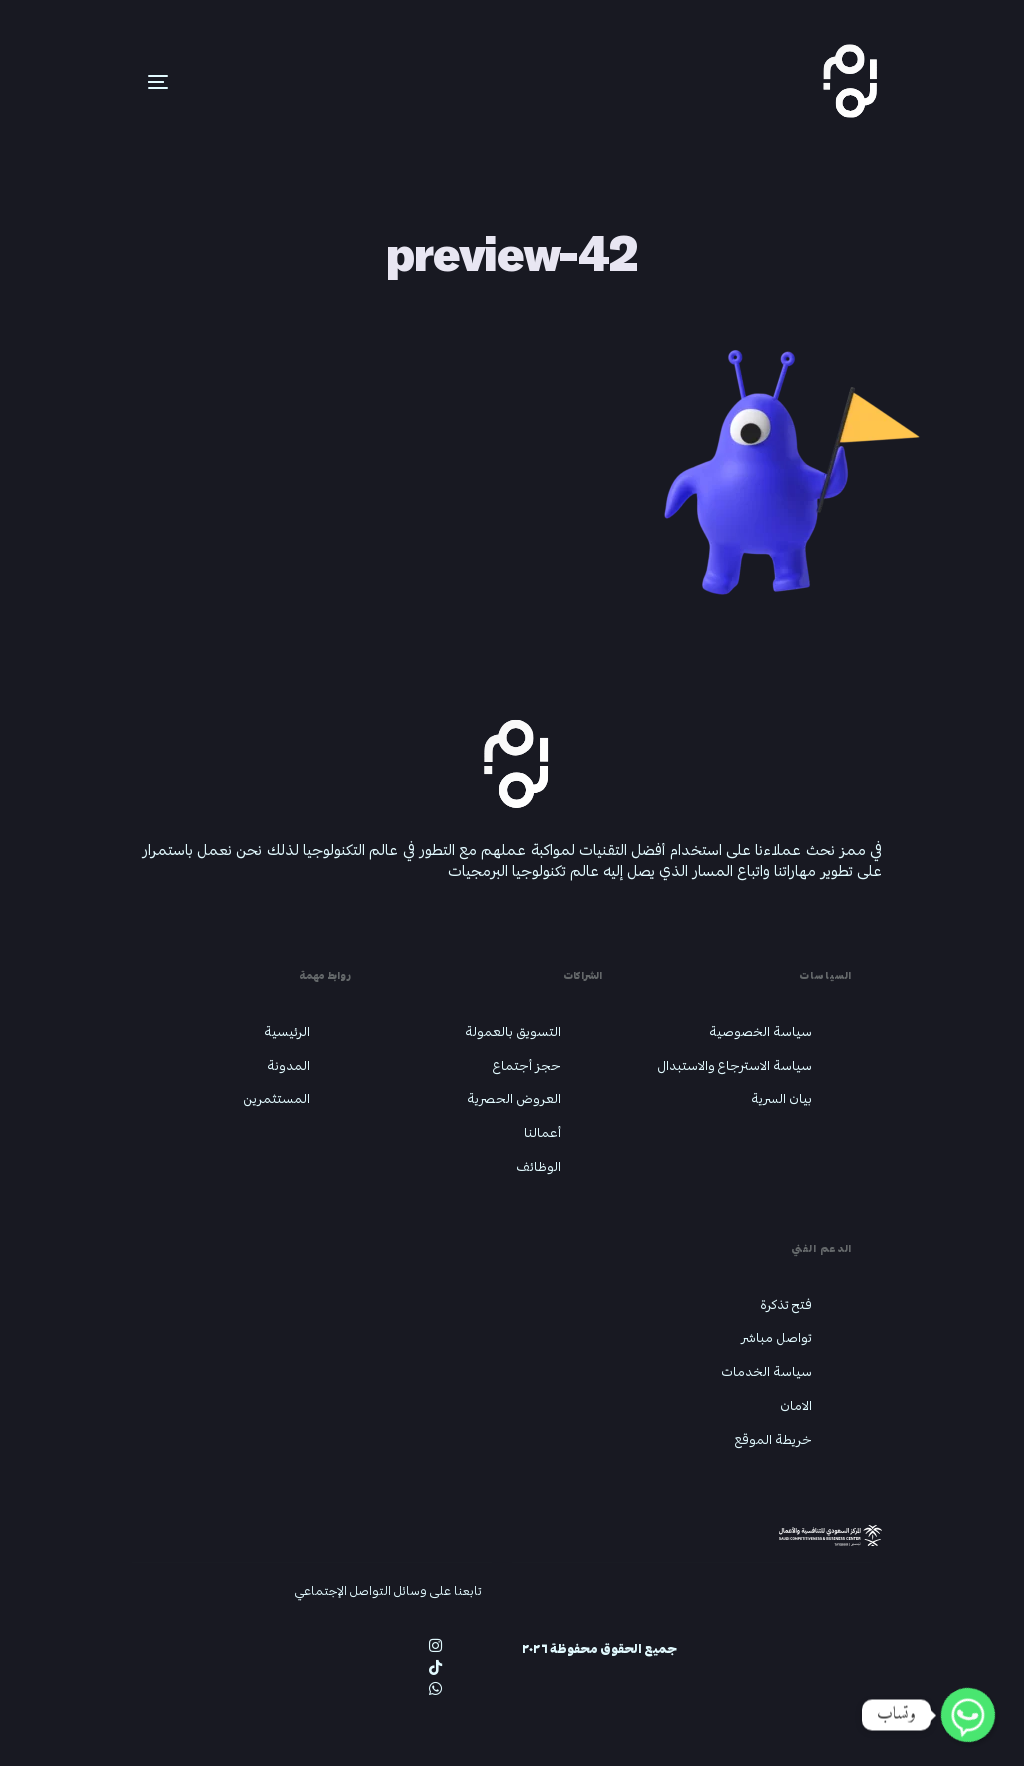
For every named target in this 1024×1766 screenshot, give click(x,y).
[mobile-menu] (128, 82)
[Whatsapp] (968, 1715)
